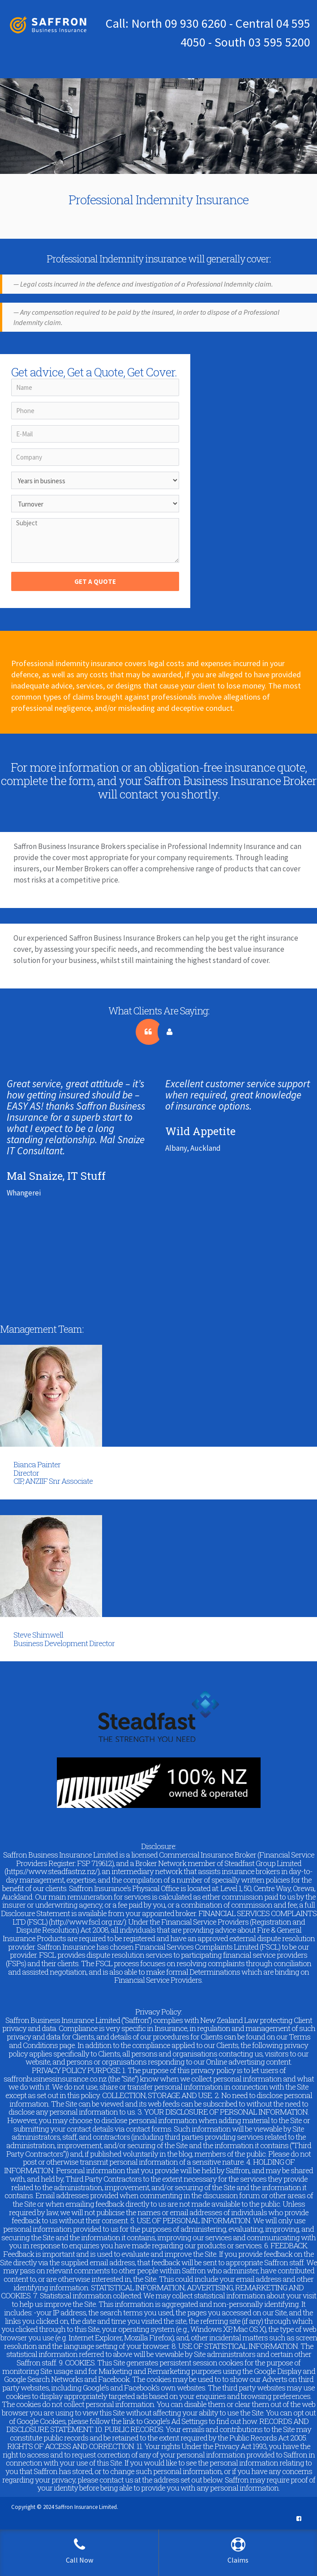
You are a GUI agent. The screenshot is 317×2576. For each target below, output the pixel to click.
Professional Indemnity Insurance (158, 199)
